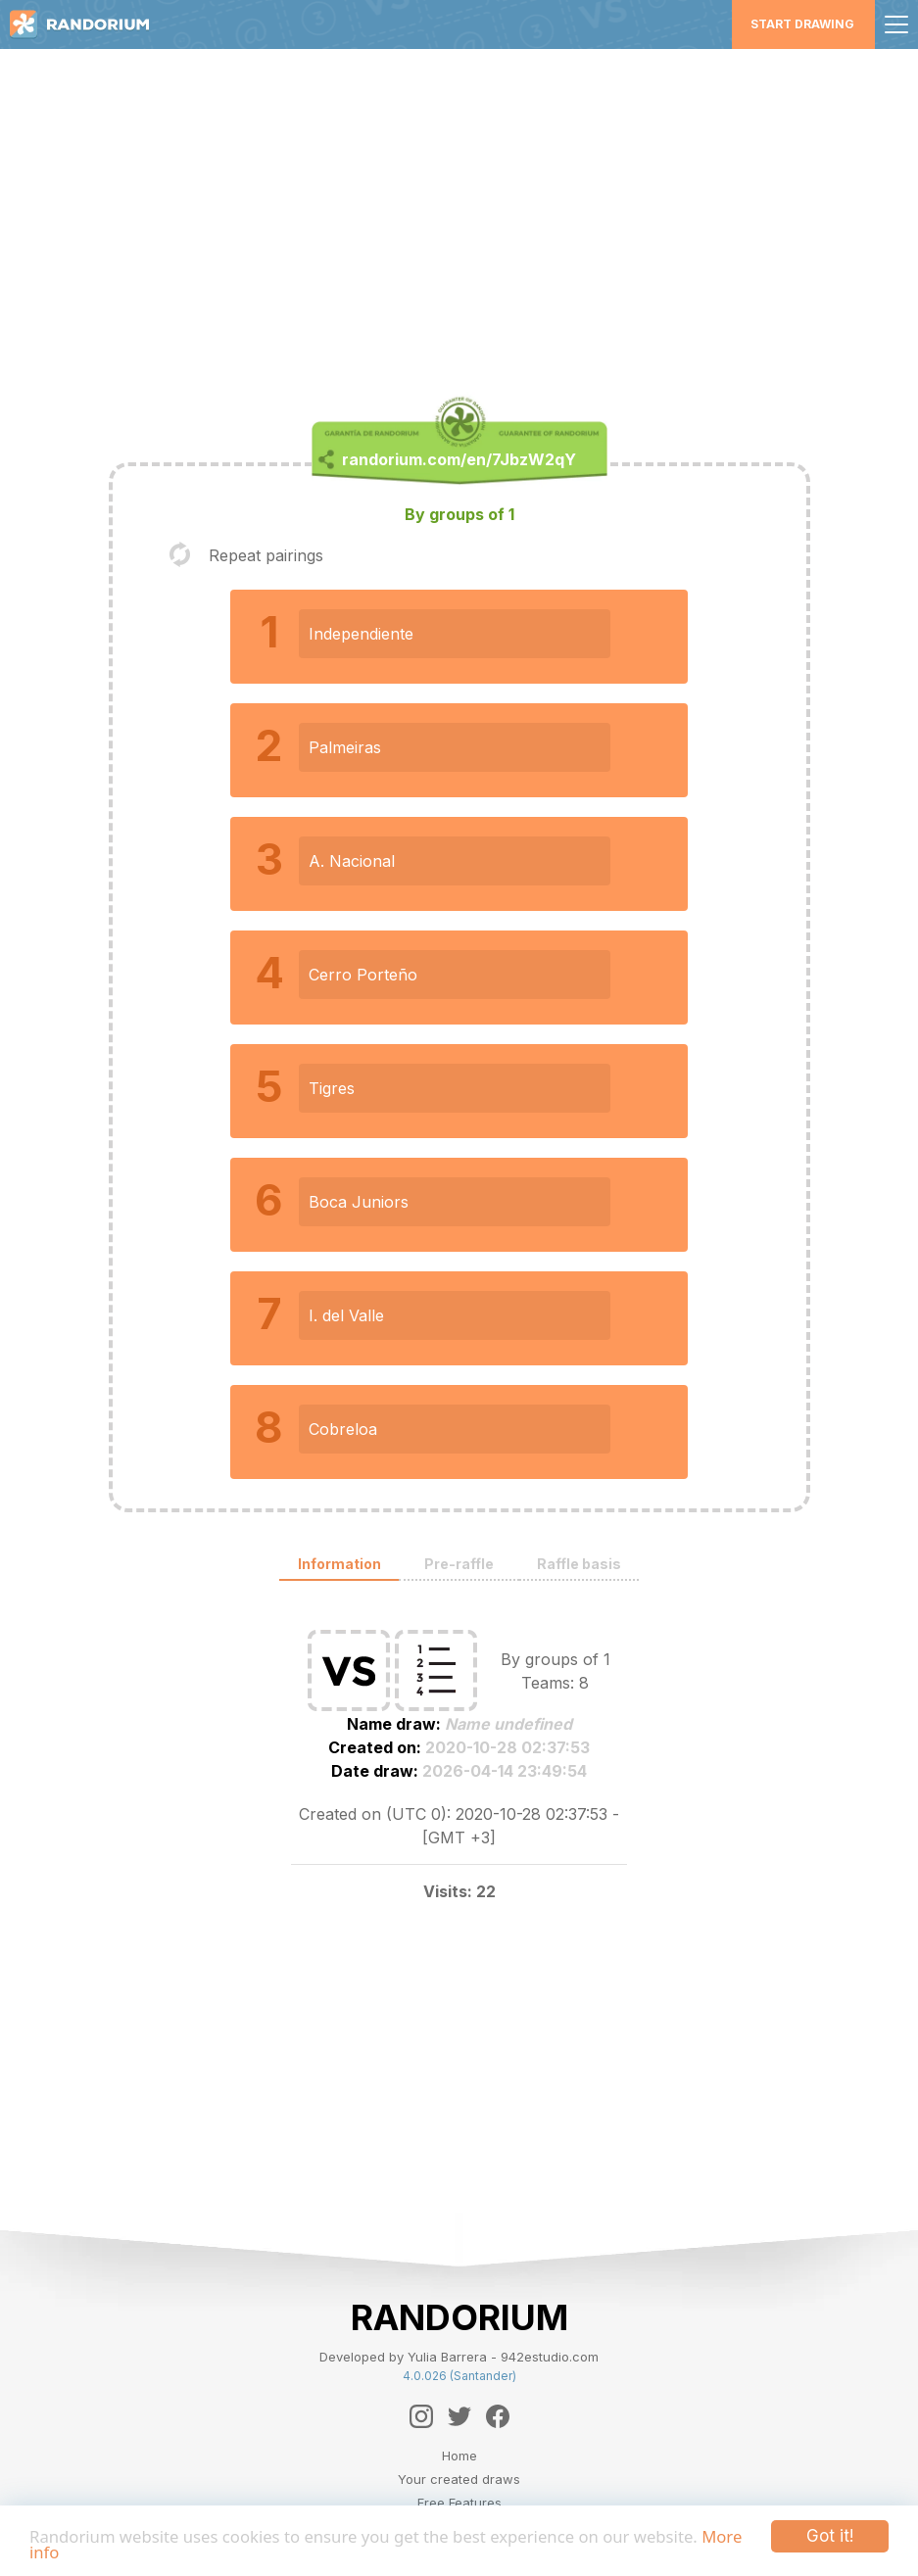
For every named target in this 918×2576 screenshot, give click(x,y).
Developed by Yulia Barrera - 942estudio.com (459, 2356)
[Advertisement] (459, 221)
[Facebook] (497, 2416)
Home (459, 2455)
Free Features (459, 2502)
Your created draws (459, 2479)
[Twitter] (459, 2416)
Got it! (829, 2536)
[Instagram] (421, 2416)
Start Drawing (802, 24)
